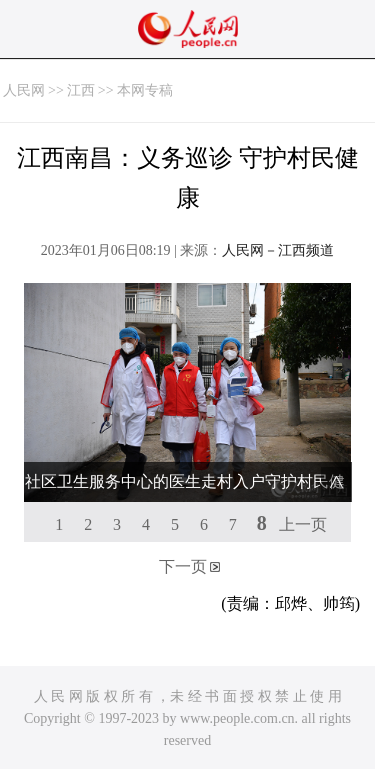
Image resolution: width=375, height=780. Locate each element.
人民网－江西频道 (278, 250)
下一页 (183, 566)
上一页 (303, 524)
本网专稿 (145, 90)
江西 (81, 90)
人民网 (24, 90)
